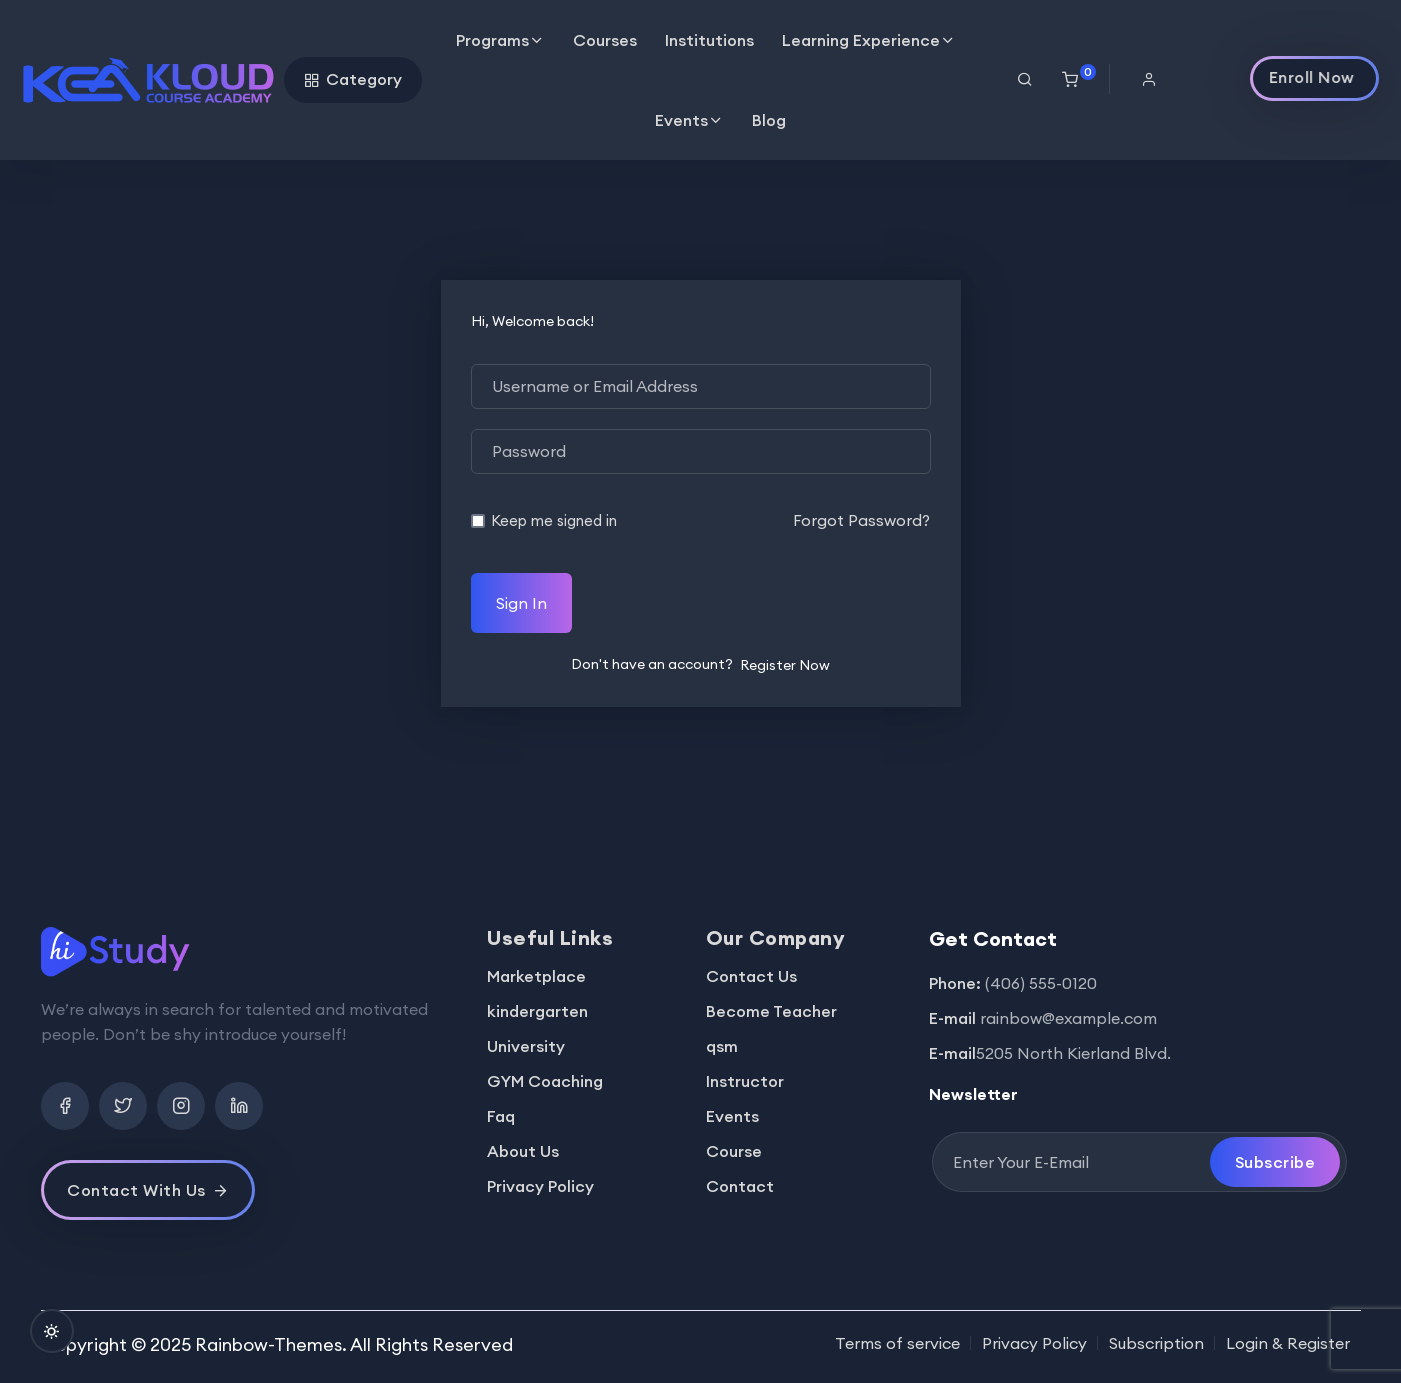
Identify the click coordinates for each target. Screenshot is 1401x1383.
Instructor (745, 1081)
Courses (605, 40)
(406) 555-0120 (1041, 983)
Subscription (1156, 1343)
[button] (1156, 79)
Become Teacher (771, 1011)
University (526, 1046)
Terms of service (897, 1343)
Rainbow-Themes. (271, 1344)
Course (734, 1151)
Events (681, 120)
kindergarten (537, 1011)
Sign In (521, 603)
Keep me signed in (554, 520)
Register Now (785, 665)
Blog (769, 120)
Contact (740, 1186)
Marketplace (536, 976)
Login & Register (1288, 1343)
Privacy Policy (540, 1186)
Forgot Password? (861, 520)
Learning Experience (861, 40)
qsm (722, 1046)
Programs (492, 40)
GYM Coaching (545, 1081)
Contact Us (751, 976)
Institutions (709, 40)
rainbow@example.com (1068, 1018)
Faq (501, 1116)
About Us (523, 1151)
